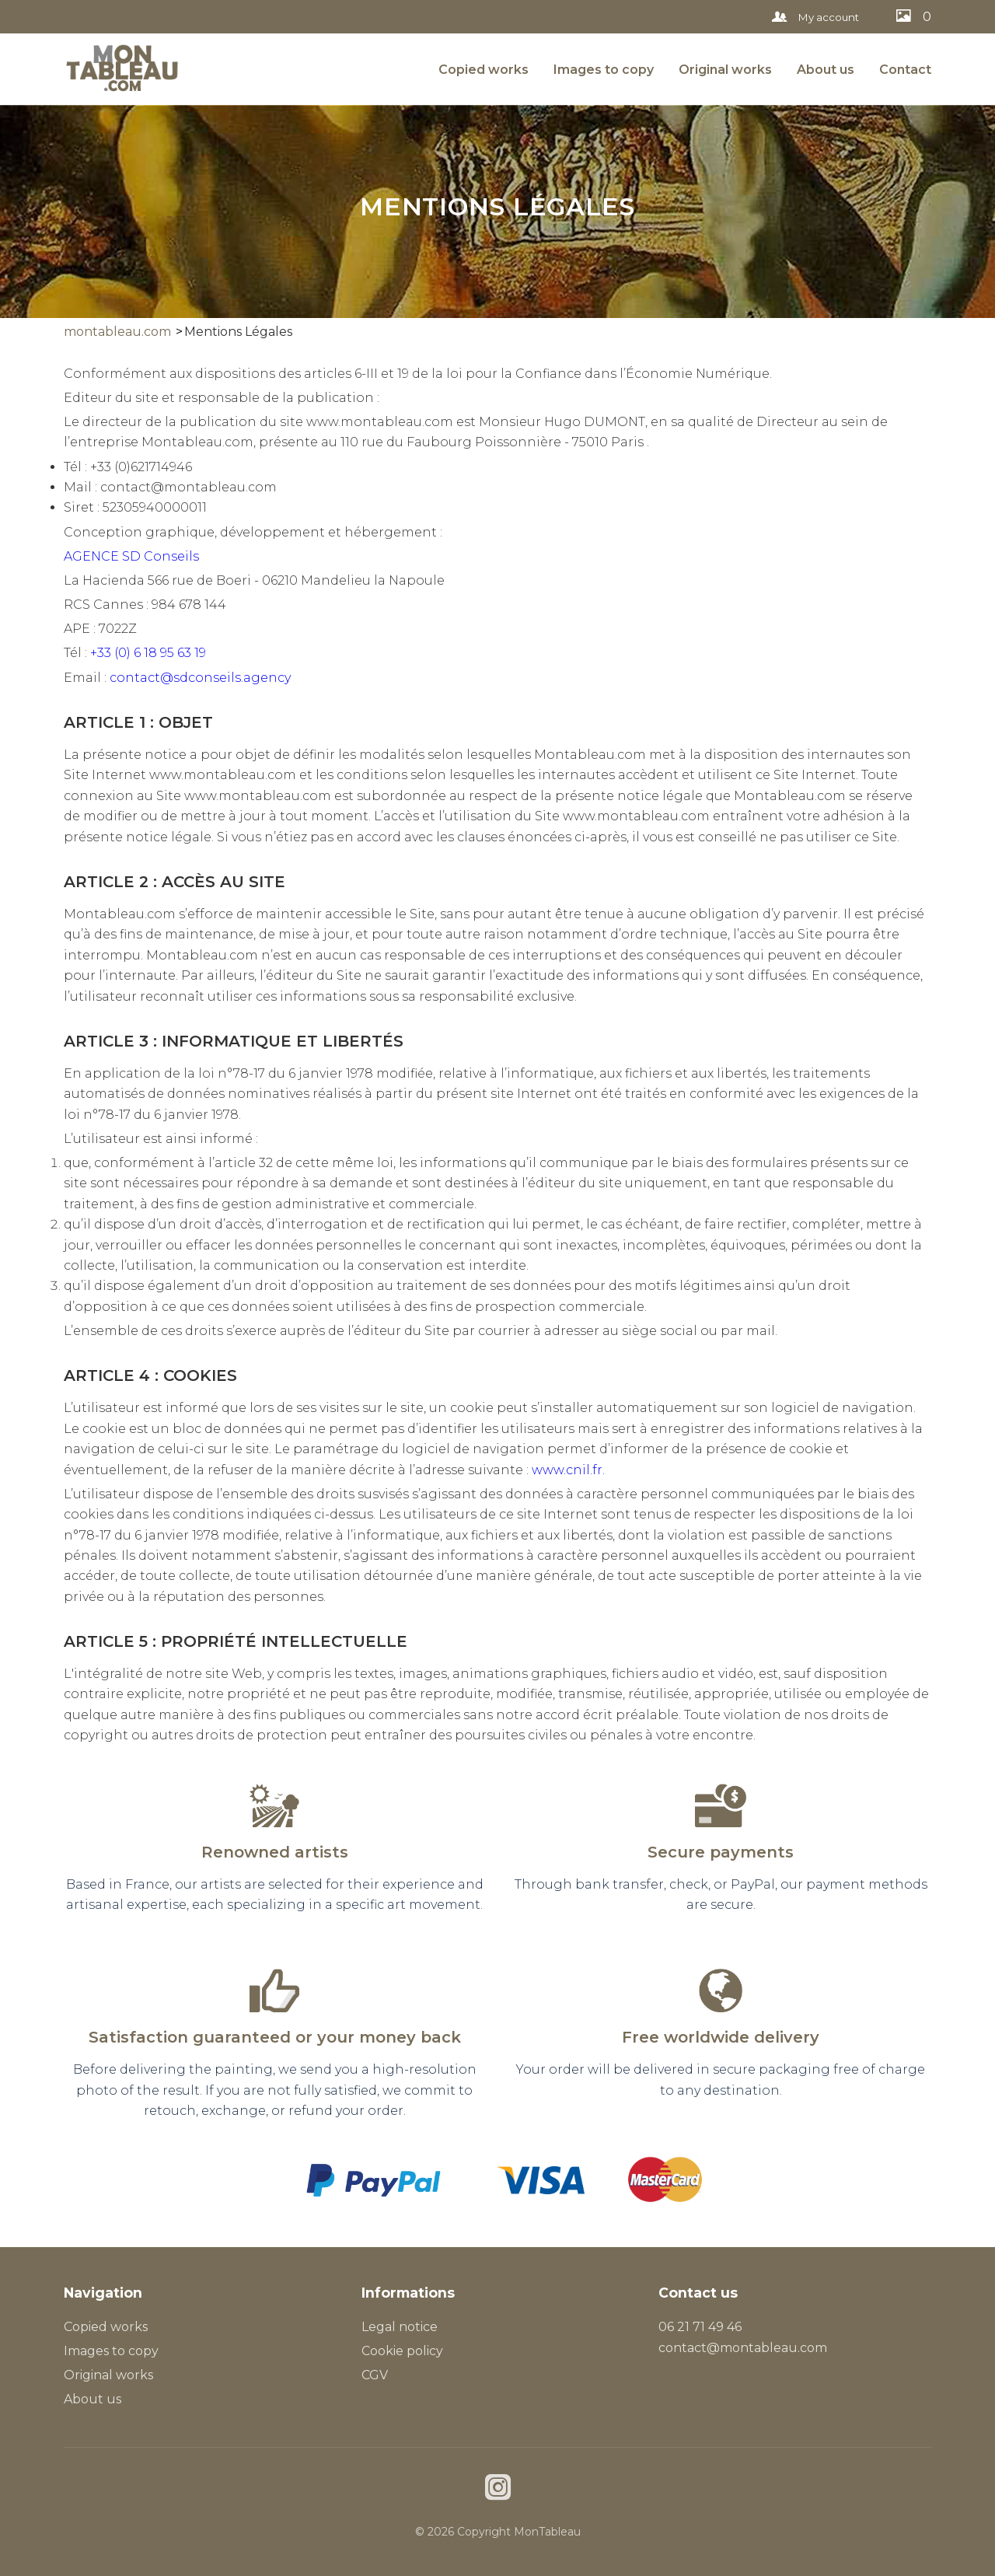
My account (815, 17)
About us (825, 69)
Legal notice (399, 2326)
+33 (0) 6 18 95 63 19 (148, 652)
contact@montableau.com (742, 2347)
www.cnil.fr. (568, 1470)
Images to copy (603, 69)
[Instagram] (497, 2489)
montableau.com (117, 331)
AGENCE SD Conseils (131, 556)
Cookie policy (402, 2351)
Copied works (483, 69)
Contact (905, 69)
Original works (725, 69)
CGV (374, 2375)
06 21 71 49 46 (700, 2326)
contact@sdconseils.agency (200, 677)
